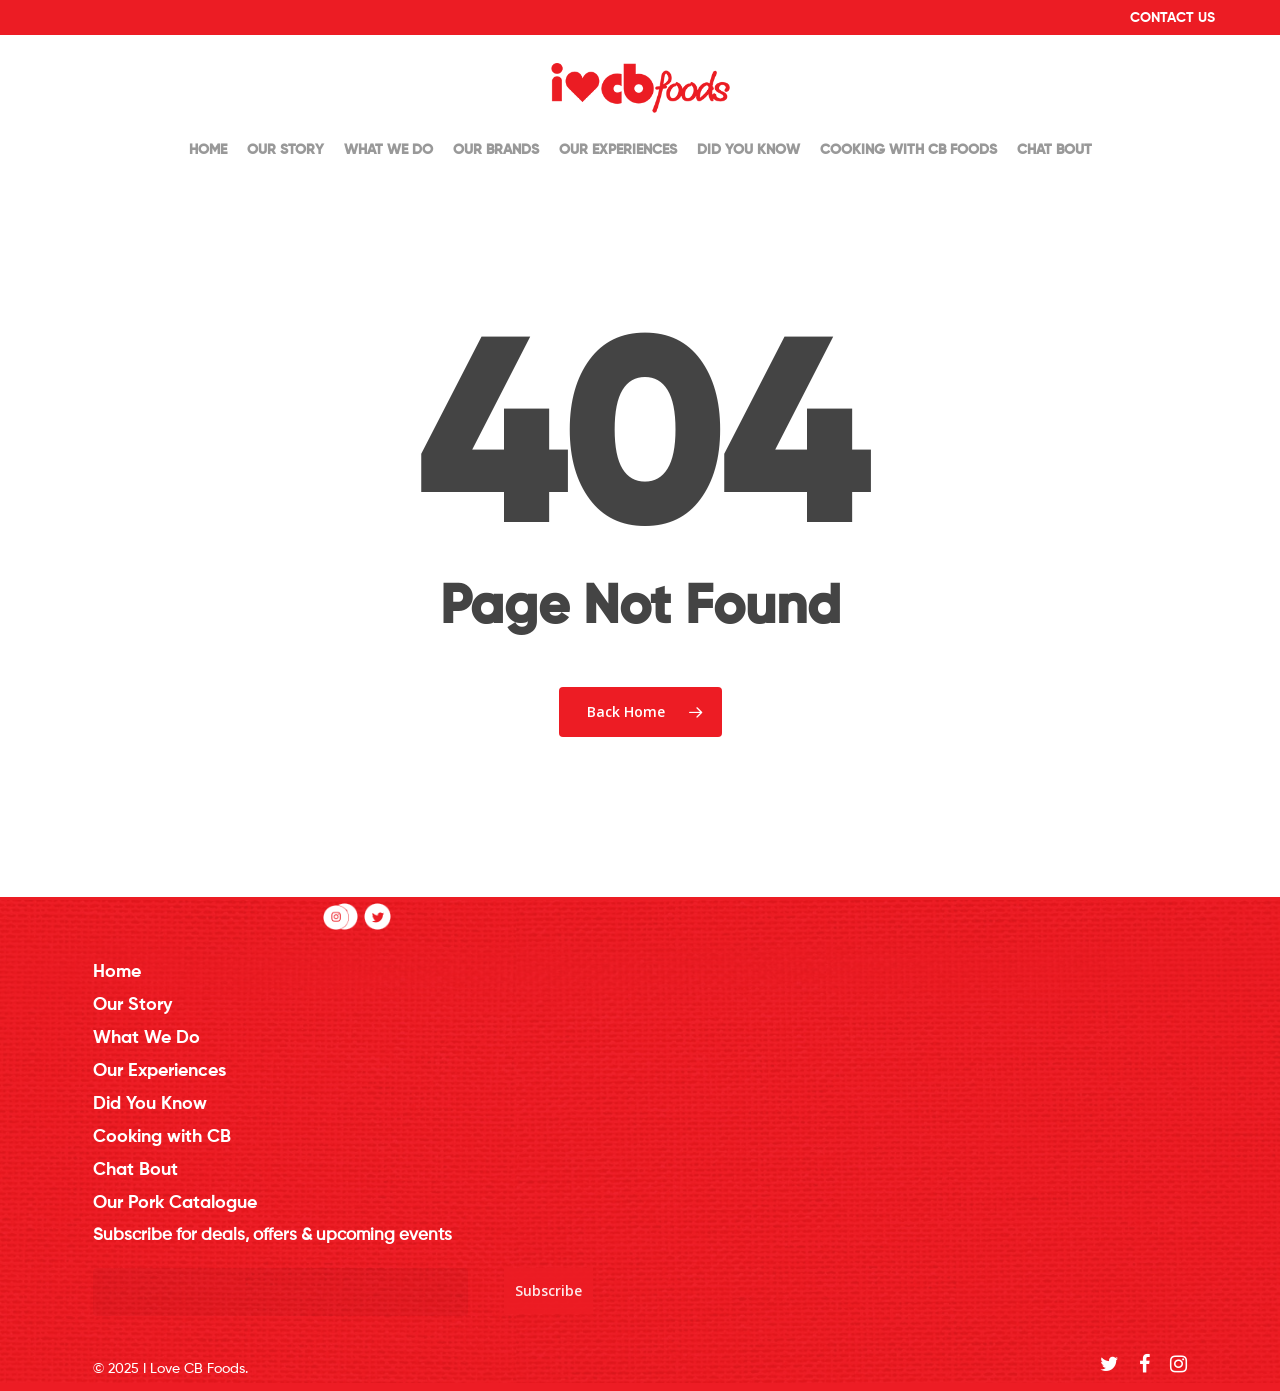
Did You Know (748, 150)
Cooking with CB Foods (908, 150)
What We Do (388, 150)
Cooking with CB (162, 1137)
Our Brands (496, 150)
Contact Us (1172, 18)
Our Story (285, 150)
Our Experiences (618, 150)
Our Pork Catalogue (175, 1203)
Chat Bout (1054, 150)
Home (208, 150)
